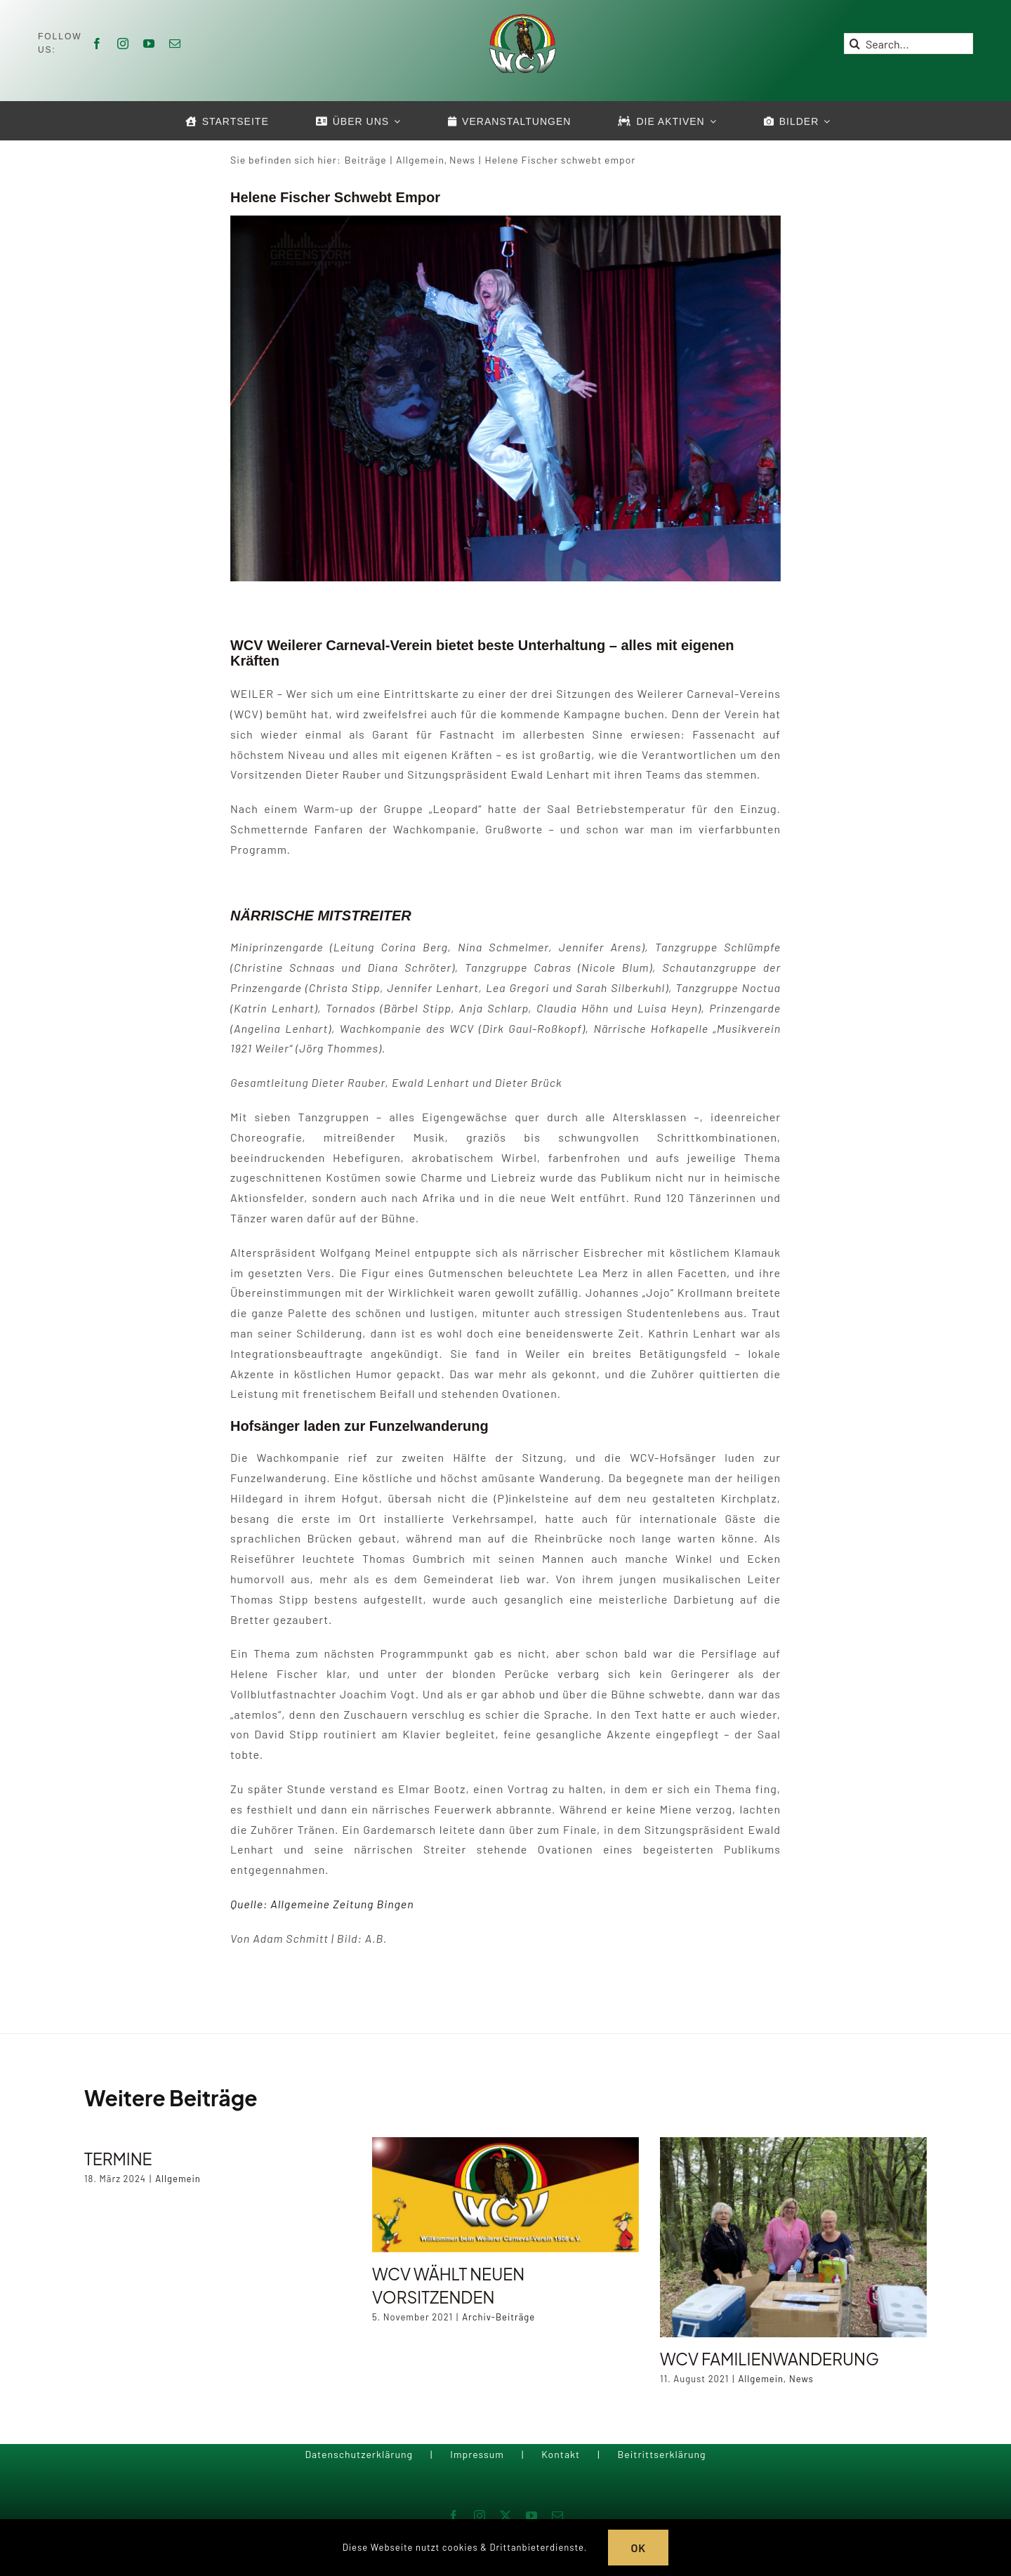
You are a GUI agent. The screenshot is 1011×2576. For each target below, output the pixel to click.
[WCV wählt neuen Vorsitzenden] (505, 2195)
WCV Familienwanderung (769, 2359)
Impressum (477, 2454)
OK (638, 2547)
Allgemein (178, 2178)
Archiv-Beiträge (498, 2317)
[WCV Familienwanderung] (793, 2237)
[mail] (175, 43)
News (801, 2378)
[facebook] (97, 43)
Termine (118, 2158)
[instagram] (123, 43)
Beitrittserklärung (661, 2454)
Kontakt (560, 2454)
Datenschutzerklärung (359, 2454)
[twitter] (506, 2515)
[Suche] (854, 43)
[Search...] (908, 43)
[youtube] (149, 43)
